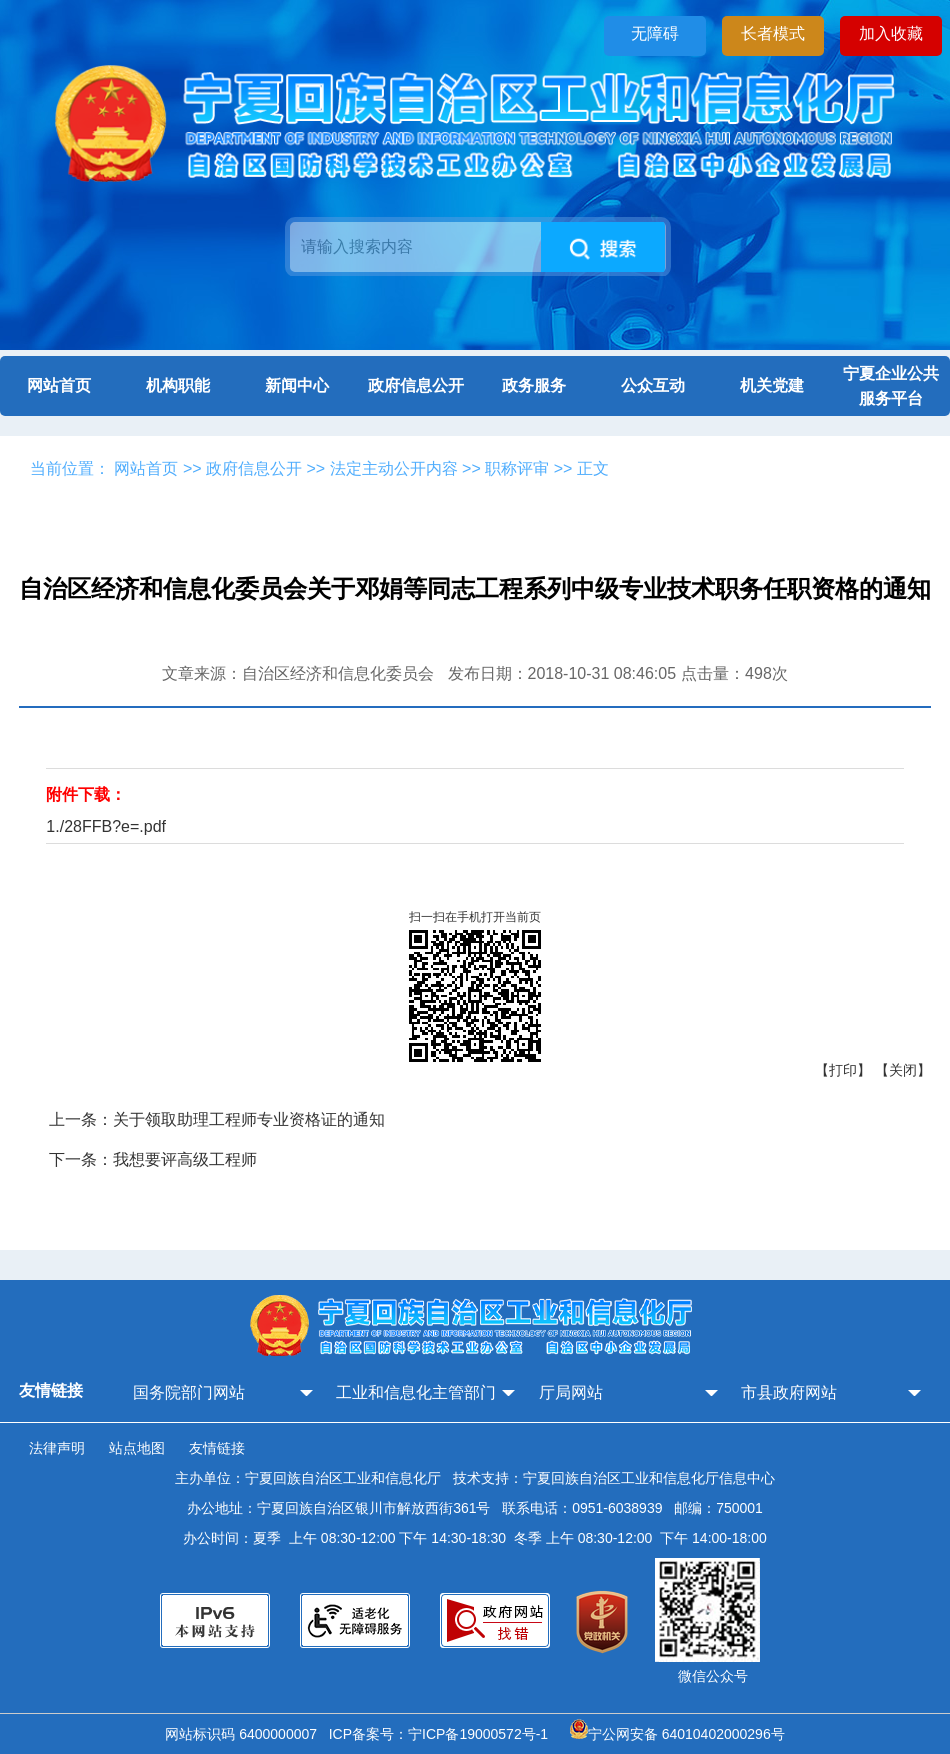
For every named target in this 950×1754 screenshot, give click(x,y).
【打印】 (843, 1070)
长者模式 (773, 33)
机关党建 (772, 385)
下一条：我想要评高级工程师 (153, 1159)
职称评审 (517, 468)
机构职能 (178, 385)
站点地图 (137, 1448)
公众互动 (653, 385)
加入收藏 (891, 33)
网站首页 (59, 385)
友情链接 (217, 1448)
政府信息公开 (416, 385)
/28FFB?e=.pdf (113, 826)
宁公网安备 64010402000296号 (677, 1734)
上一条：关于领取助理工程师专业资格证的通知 (217, 1119)
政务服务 (534, 385)
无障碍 (655, 33)
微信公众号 (713, 1676)
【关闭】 (903, 1070)
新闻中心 (297, 385)
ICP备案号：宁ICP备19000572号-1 (442, 1734)
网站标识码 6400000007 (245, 1734)
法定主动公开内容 (394, 468)
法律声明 (57, 1448)
